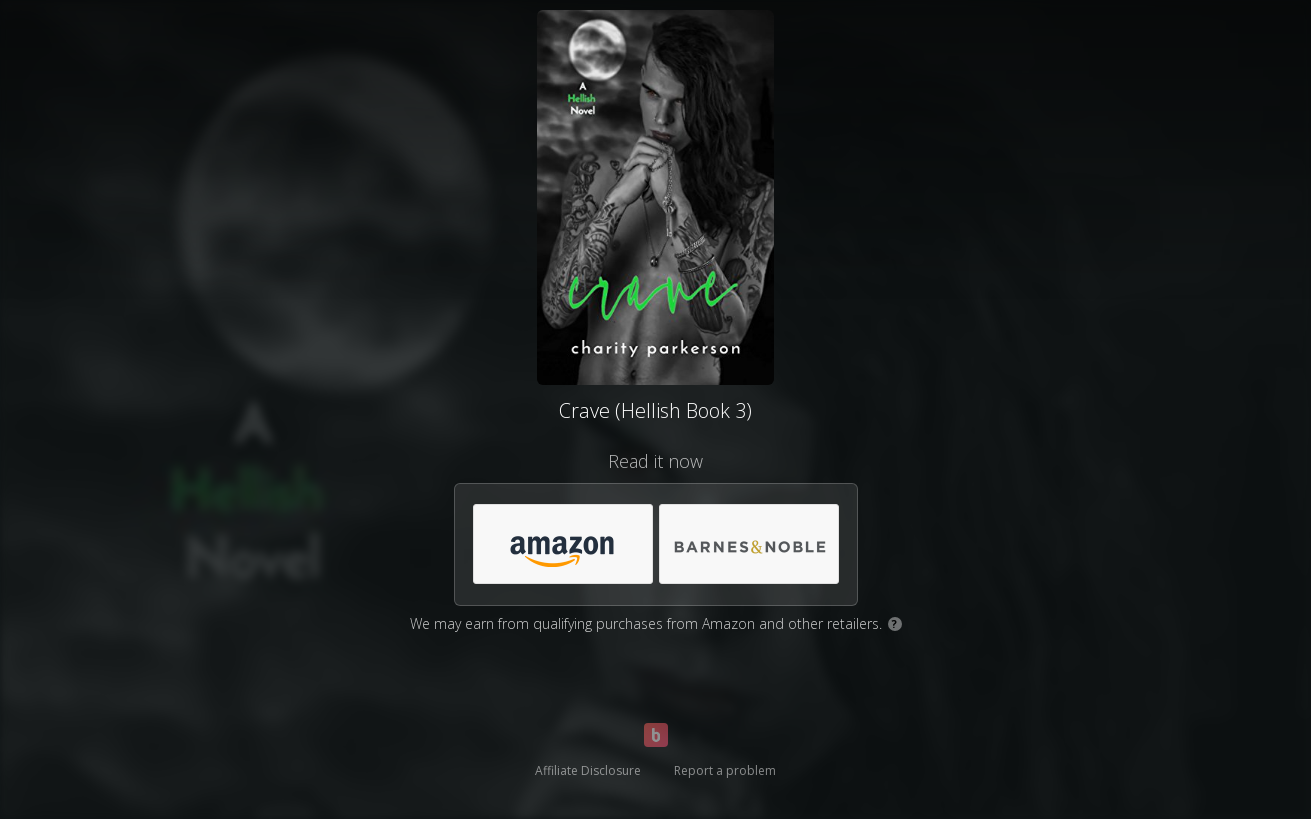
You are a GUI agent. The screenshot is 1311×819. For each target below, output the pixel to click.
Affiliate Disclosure (588, 770)
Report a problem (725, 770)
